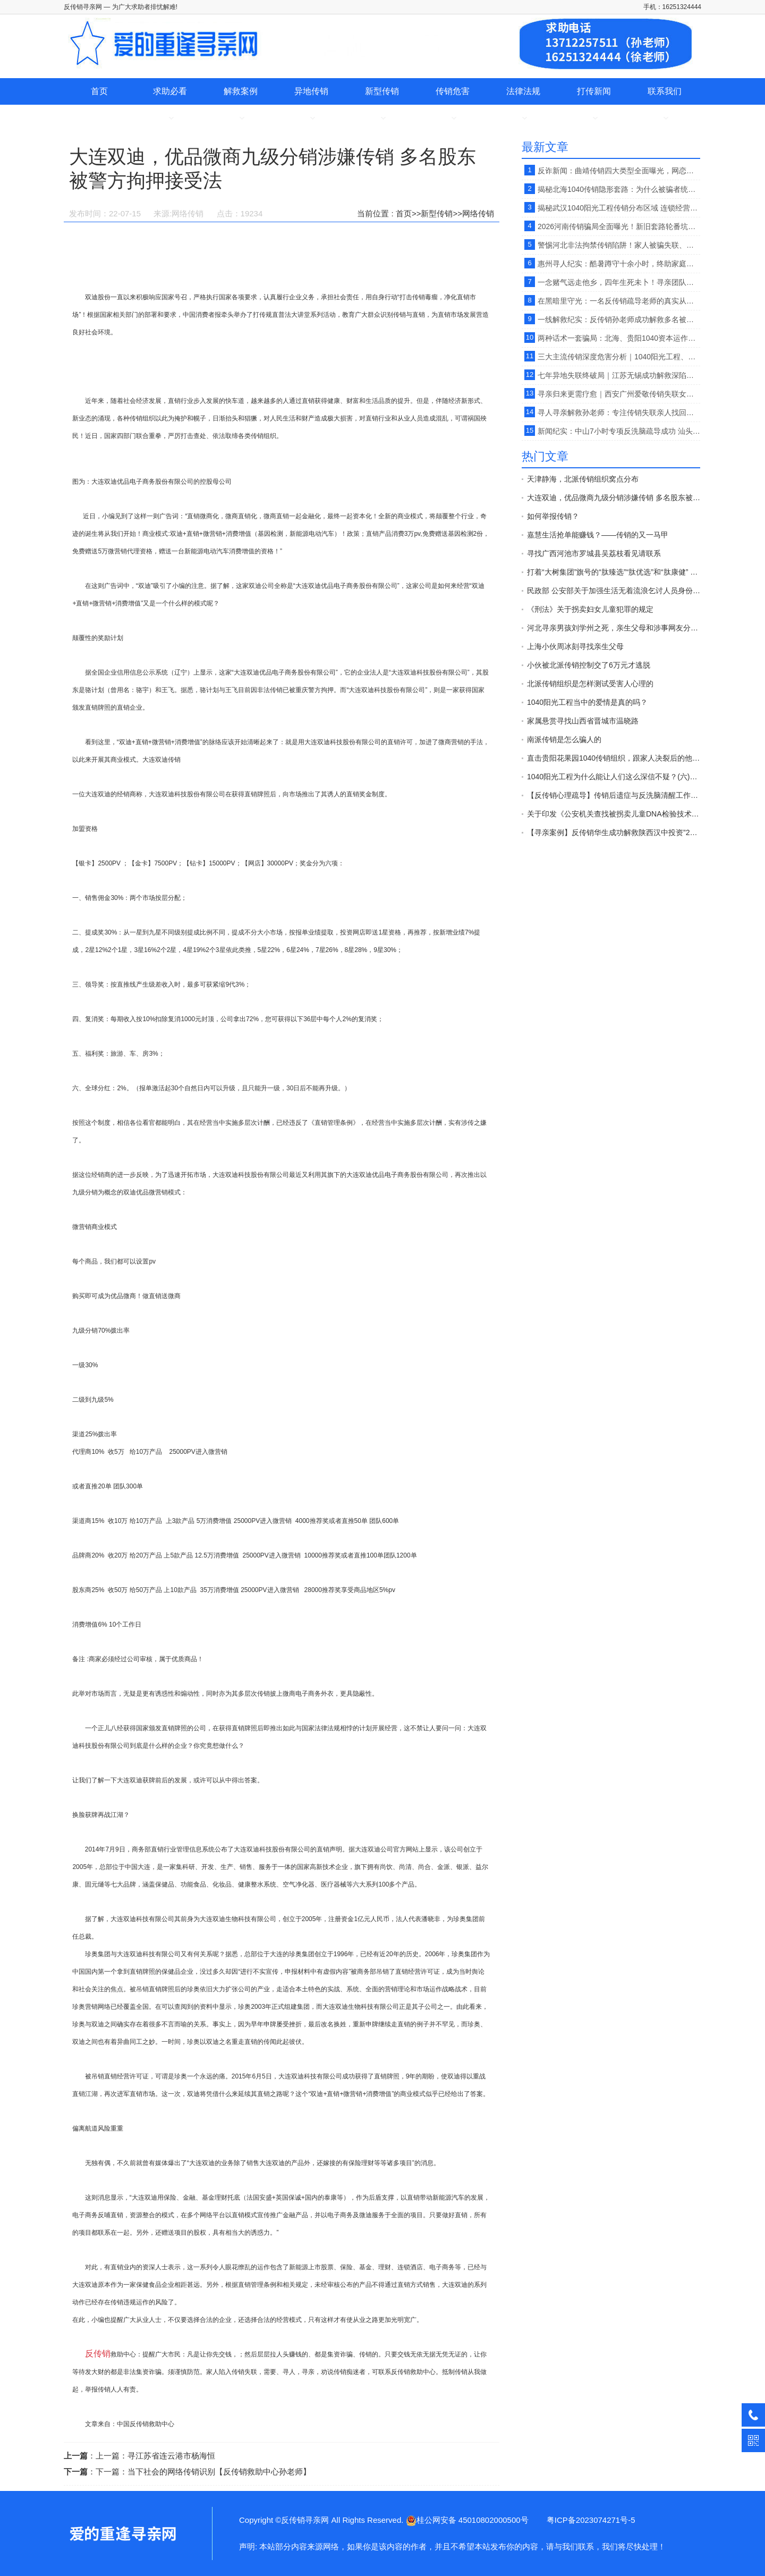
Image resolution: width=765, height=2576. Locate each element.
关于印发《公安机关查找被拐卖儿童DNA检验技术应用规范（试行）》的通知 (613, 814)
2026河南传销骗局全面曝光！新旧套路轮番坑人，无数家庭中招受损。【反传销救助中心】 (619, 226)
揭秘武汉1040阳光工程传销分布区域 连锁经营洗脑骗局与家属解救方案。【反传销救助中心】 (619, 208)
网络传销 (478, 213)
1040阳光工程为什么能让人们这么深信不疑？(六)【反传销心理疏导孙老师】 (613, 776)
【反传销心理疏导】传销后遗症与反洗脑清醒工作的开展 (613, 795)
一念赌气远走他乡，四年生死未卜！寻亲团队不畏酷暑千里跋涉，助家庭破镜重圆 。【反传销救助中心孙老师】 (619, 282)
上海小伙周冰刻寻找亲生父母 (575, 646)
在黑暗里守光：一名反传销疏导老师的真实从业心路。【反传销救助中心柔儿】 (619, 301)
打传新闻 (594, 91)
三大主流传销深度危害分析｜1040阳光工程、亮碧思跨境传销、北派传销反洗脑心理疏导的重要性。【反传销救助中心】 (619, 356)
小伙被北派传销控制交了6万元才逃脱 (588, 665)
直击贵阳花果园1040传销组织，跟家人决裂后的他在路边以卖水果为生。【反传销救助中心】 (613, 758)
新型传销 (382, 91)
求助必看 (170, 91)
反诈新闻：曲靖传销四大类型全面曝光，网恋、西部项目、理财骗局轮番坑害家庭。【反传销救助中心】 (619, 170)
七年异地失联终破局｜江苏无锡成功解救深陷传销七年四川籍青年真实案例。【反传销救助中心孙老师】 (619, 375)
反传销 (97, 2353)
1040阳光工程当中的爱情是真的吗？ (587, 702)
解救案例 (241, 91)
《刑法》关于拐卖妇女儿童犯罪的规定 (590, 609)
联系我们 (665, 91)
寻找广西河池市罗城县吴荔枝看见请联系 (594, 553)
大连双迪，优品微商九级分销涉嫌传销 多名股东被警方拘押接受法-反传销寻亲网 (122, 2533)
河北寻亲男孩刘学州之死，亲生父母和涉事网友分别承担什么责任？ (613, 628)
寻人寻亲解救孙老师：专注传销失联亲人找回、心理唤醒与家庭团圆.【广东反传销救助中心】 (619, 412)
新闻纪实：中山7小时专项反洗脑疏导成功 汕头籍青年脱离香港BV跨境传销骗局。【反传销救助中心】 (619, 431)
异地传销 (311, 91)
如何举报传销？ (553, 516)
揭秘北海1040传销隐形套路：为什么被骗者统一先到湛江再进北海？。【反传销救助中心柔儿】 (619, 189)
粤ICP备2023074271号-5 (591, 2519)
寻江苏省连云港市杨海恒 (171, 2455)
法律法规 (523, 91)
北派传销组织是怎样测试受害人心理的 (590, 683)
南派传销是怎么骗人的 (564, 739)
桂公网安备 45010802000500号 (467, 2519)
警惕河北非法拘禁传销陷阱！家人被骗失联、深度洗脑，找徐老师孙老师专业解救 (619, 245)
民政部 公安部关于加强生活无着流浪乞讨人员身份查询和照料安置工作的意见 (613, 590)
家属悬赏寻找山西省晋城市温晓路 (583, 721)
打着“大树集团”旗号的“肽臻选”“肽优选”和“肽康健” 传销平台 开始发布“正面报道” (613, 572)
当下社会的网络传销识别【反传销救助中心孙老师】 (219, 2471)
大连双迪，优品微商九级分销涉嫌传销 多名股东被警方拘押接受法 (613, 497)
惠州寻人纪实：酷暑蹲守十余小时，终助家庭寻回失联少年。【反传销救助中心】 (619, 263)
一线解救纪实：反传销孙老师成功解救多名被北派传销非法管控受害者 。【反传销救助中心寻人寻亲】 (619, 319)
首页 (99, 91)
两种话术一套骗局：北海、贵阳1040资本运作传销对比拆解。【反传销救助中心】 (619, 338)
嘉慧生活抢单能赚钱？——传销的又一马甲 (597, 535)
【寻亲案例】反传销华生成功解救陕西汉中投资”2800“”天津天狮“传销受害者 (613, 832)
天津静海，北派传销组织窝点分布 (583, 479)
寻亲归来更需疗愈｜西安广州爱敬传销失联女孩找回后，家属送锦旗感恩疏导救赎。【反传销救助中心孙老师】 (619, 394)
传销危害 (453, 91)
